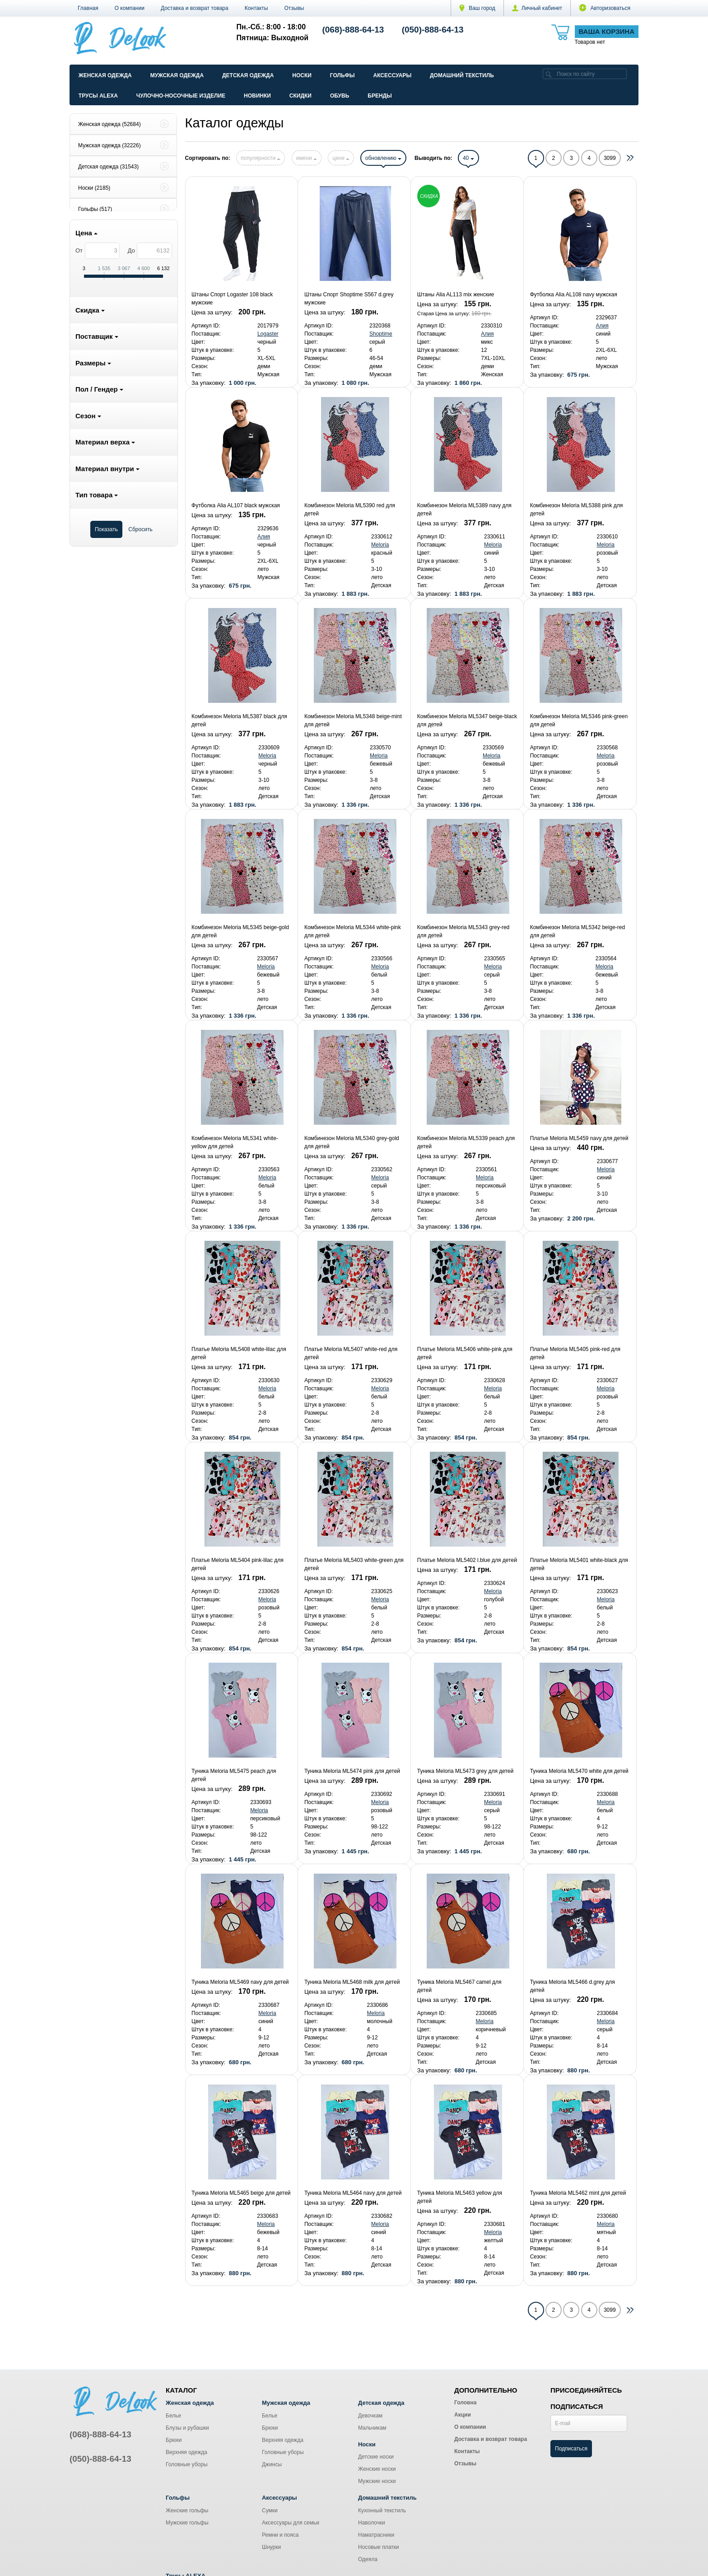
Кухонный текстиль (382, 2510)
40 (468, 158)
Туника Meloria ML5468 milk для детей (352, 1982)
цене (340, 158)
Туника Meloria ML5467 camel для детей (459, 1986)
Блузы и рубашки (187, 2428)
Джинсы (272, 2464)
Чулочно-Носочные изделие (180, 96)
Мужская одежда (177, 75)
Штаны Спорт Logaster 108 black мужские (232, 298)
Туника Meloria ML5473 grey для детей (465, 1771)
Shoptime (380, 334)
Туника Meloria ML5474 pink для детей (352, 1771)
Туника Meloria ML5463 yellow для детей (459, 2197)
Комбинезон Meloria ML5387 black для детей (239, 720)
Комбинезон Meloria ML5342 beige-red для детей (577, 931)
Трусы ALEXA (98, 96)
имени (306, 158)
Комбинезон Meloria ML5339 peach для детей (466, 1142)
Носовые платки (378, 2547)
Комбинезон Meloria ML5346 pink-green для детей (579, 720)
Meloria (380, 545)
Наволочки (371, 2523)
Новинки (257, 96)
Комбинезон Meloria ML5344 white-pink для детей (352, 931)
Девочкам (370, 2415)
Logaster (268, 334)
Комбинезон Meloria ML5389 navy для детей (464, 509)
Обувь (339, 96)
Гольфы (342, 75)
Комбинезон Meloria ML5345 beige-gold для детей (240, 931)
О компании (129, 8)
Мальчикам (372, 2428)
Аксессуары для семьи (290, 2523)
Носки (302, 75)
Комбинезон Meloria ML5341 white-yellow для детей (234, 1142)
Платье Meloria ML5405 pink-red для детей (575, 1353)
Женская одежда (105, 75)
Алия (487, 334)
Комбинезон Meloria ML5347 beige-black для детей (467, 720)
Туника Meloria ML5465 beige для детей (240, 2193)
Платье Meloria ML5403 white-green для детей (354, 1564)
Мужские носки (377, 2481)
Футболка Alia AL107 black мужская (235, 505)
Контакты (256, 8)
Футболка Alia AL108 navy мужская (573, 294)
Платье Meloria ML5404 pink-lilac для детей (237, 1564)
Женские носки (377, 2469)
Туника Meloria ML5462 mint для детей (578, 2193)
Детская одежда (248, 75)
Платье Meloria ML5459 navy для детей (579, 1138)
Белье (173, 2415)
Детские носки (376, 2457)
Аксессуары (392, 75)
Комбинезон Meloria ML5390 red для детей (349, 509)
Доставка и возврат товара (194, 8)
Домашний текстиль (462, 75)
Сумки (270, 2510)
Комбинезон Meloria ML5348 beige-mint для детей (353, 720)
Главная (88, 8)
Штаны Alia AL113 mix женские (455, 294)
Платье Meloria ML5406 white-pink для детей (464, 1353)
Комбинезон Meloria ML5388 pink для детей (576, 509)
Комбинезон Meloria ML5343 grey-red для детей (463, 931)
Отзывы (294, 8)
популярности (260, 158)
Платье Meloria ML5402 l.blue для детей (467, 1560)
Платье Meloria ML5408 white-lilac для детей (238, 1353)
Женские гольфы (187, 2510)
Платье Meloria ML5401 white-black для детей (579, 1564)
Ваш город (477, 8)
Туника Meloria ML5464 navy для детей (352, 2193)
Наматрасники (376, 2535)
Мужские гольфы (187, 2523)
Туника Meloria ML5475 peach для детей (233, 1775)
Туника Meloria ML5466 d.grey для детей (572, 1986)
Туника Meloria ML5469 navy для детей (240, 1982)
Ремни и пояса (280, 2535)
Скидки (300, 96)
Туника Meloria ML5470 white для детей (579, 1771)
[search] (548, 74)
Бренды (380, 96)
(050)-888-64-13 (433, 29)
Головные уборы (187, 2464)
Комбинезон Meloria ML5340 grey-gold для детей (351, 1142)
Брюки (174, 2440)
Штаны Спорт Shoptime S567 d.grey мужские (348, 298)
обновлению (383, 158)
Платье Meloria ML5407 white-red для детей (350, 1353)
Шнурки (271, 2547)
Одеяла (367, 2559)
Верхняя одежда (186, 2452)
